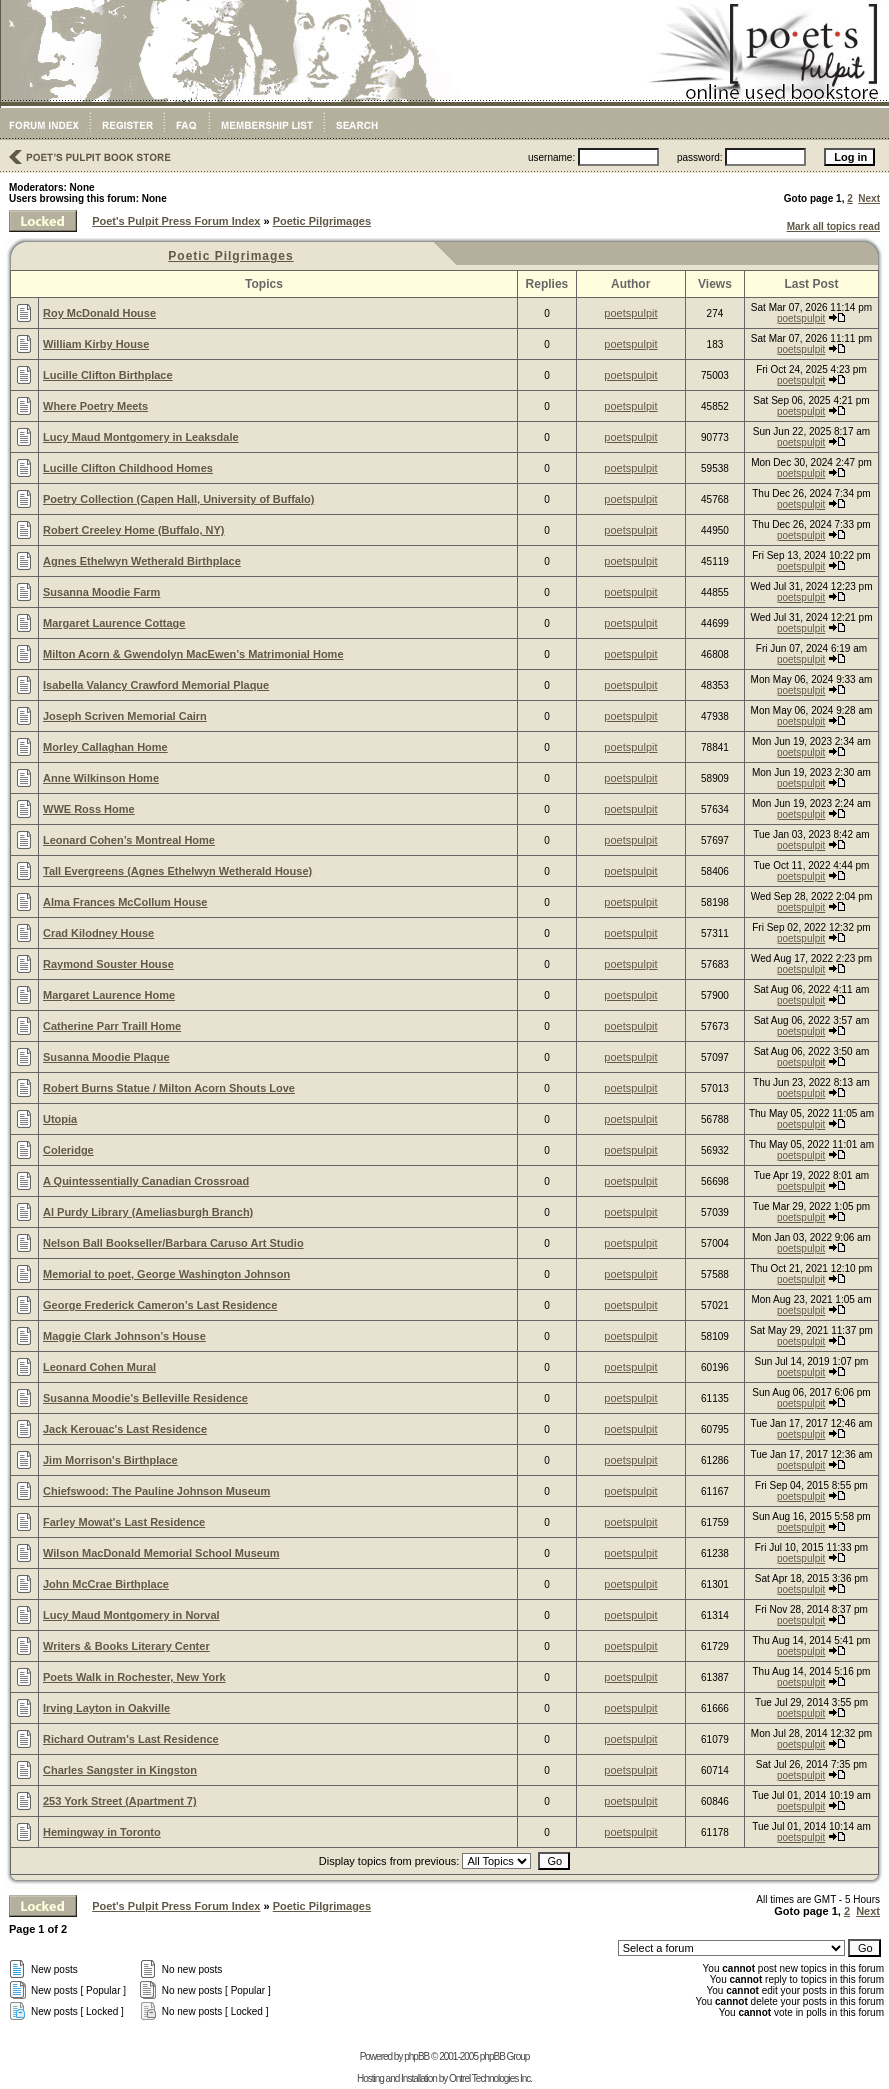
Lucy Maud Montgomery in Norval (131, 1615)
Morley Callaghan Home (105, 747)
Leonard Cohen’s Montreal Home (129, 840)
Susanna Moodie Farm (101, 592)
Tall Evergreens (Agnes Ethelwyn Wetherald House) (177, 871)
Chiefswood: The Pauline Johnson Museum (156, 1491)
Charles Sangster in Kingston (120, 1770)
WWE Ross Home (89, 809)
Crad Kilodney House (98, 933)
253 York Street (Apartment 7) (120, 1801)
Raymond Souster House (108, 964)
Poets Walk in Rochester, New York (134, 1677)
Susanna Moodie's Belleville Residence (145, 1398)
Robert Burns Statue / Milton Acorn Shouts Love (169, 1088)
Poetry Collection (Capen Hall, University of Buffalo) (178, 499)
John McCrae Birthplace (106, 1584)
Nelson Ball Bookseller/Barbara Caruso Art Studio (173, 1243)
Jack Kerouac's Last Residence (125, 1429)
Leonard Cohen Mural (99, 1367)
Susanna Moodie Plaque (106, 1057)
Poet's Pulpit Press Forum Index (176, 221)
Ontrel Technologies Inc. (490, 2078)
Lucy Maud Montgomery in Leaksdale (141, 437)
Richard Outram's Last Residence (131, 1739)
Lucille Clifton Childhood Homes (128, 468)
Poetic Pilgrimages (322, 221)
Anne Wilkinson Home (101, 778)
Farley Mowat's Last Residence (124, 1522)
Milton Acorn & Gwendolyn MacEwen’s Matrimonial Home (193, 654)
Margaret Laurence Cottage (114, 623)
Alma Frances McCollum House (125, 902)
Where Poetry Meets (95, 406)
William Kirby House (96, 344)
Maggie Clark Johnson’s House (124, 1336)
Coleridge (68, 1150)
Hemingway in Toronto (102, 1832)
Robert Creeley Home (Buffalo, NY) (134, 530)
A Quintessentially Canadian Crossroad (146, 1181)
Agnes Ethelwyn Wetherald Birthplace (142, 561)
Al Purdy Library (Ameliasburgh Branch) (148, 1212)
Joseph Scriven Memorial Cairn (125, 716)
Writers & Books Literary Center (126, 1646)
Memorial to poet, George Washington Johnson (166, 1274)
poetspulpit (630, 313)
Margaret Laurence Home (109, 995)
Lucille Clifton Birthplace (108, 375)
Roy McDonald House (99, 313)
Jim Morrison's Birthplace (110, 1460)
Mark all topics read (833, 226)
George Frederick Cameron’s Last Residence (160, 1305)
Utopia (60, 1119)
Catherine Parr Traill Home (112, 1026)
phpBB (416, 2056)
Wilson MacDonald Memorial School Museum (161, 1553)
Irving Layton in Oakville (106, 1708)
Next (869, 198)
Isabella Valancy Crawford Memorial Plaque (156, 685)
